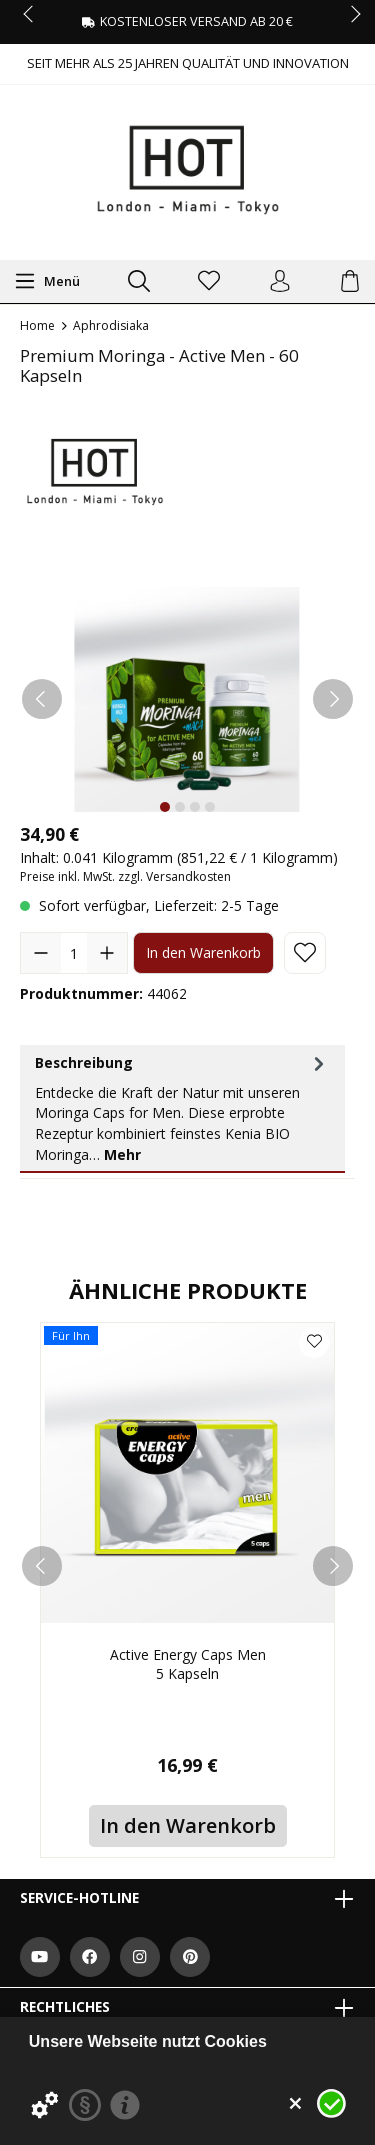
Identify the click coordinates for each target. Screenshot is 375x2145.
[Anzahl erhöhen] (107, 953)
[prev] (42, 1566)
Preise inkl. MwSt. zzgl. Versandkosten (125, 876)
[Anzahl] (74, 953)
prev (30, 15)
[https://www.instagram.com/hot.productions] (140, 1957)
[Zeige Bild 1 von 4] (165, 807)
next (350, 15)
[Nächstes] (333, 699)
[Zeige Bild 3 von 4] (195, 807)
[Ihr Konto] (280, 282)
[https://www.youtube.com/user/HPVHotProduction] (40, 1957)
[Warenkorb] (350, 282)
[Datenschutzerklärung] (85, 2105)
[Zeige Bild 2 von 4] (180, 807)
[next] (333, 1566)
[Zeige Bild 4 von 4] (210, 807)
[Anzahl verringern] (41, 953)
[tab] (182, 1109)
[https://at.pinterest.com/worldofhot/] (190, 1957)
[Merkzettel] (209, 282)
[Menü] (47, 281)
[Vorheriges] (42, 699)
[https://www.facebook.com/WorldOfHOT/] (90, 1957)
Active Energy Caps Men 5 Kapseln (188, 1664)
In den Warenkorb (203, 952)
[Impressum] (125, 2105)
